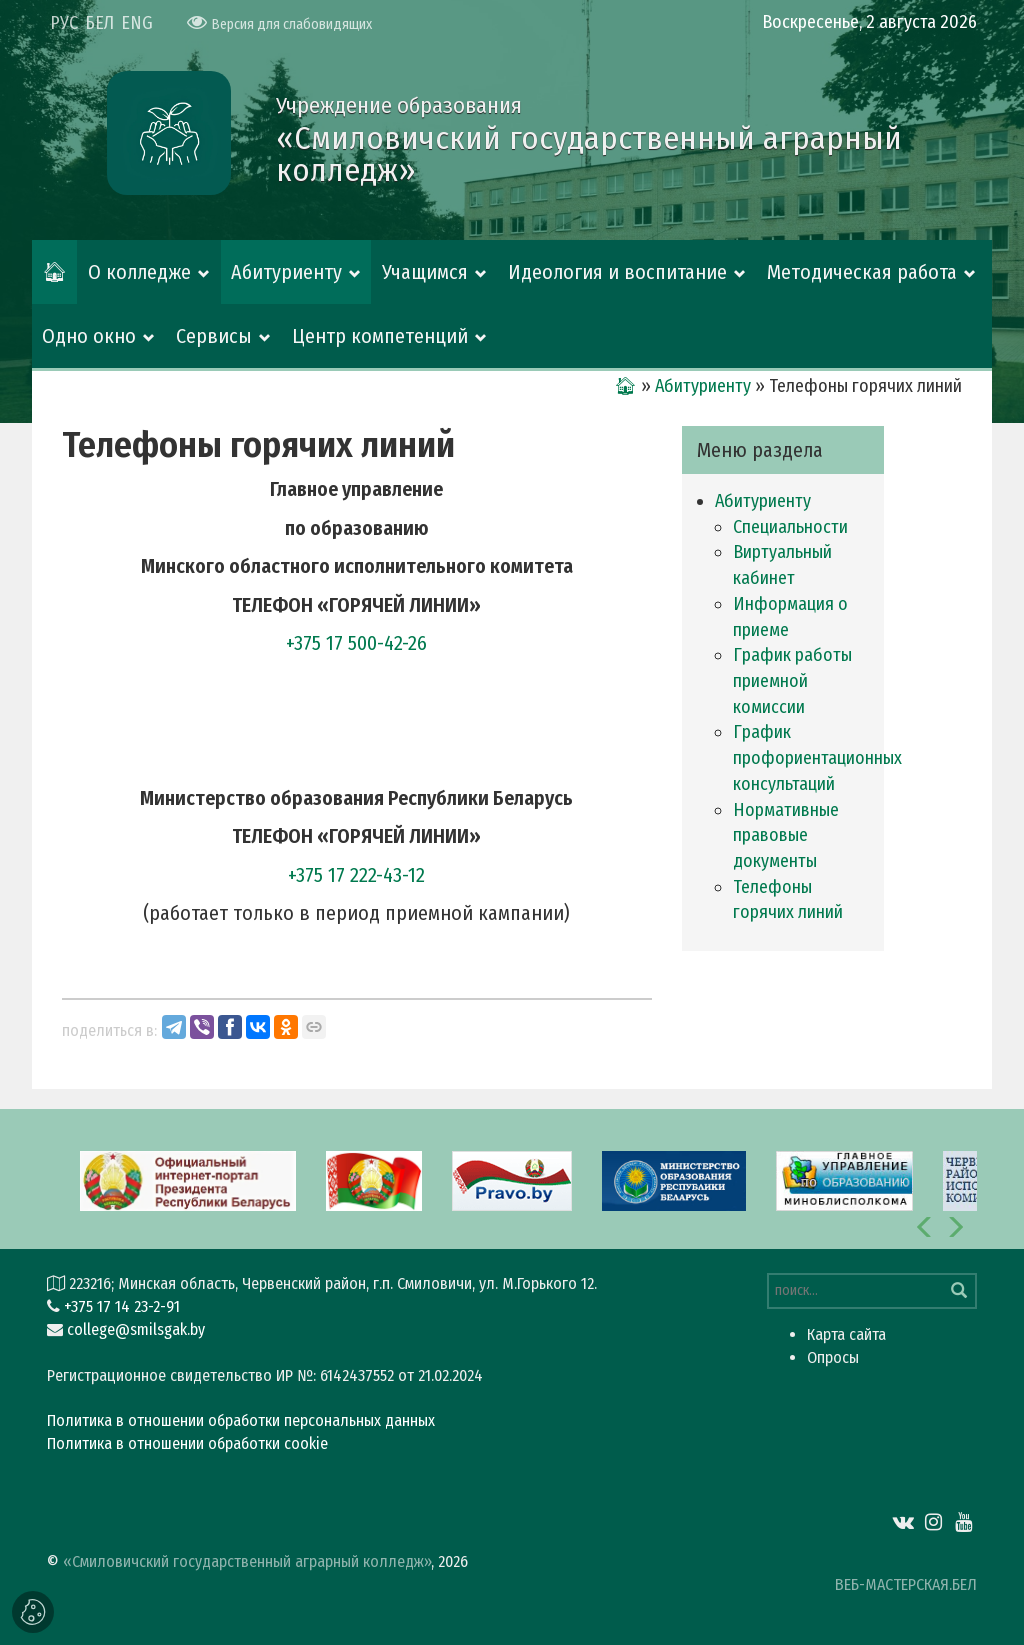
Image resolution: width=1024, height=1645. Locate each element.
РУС (64, 23)
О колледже (139, 272)
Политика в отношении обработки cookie (187, 1443)
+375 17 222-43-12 (356, 875)
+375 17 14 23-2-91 (122, 1306)
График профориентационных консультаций (817, 757)
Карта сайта (846, 1334)
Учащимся (425, 272)
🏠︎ (54, 272)
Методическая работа (862, 272)
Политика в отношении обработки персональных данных (241, 1420)
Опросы (833, 1357)
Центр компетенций (380, 336)
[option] (512, 1179)
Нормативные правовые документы (786, 835)
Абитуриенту (286, 272)
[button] (925, 1227)
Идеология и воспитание (617, 272)
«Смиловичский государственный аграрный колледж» (247, 1561)
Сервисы (214, 336)
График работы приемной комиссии (792, 680)
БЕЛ (99, 23)
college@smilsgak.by (136, 1329)
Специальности (790, 527)
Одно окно (89, 336)
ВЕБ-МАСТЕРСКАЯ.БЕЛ (906, 1584)
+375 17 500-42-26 (356, 643)
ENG (137, 23)
